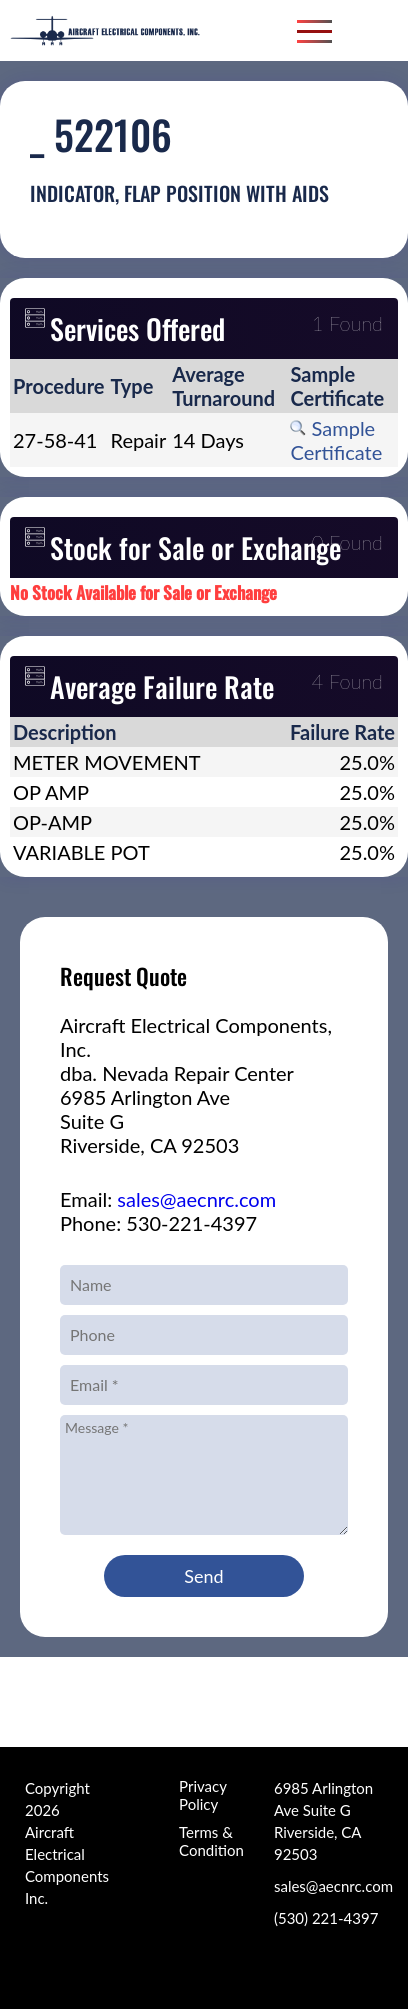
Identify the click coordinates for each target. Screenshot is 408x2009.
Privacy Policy (202, 1795)
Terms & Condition (211, 1841)
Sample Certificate (336, 440)
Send (203, 1576)
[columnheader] (59, 386)
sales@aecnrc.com (196, 1199)
